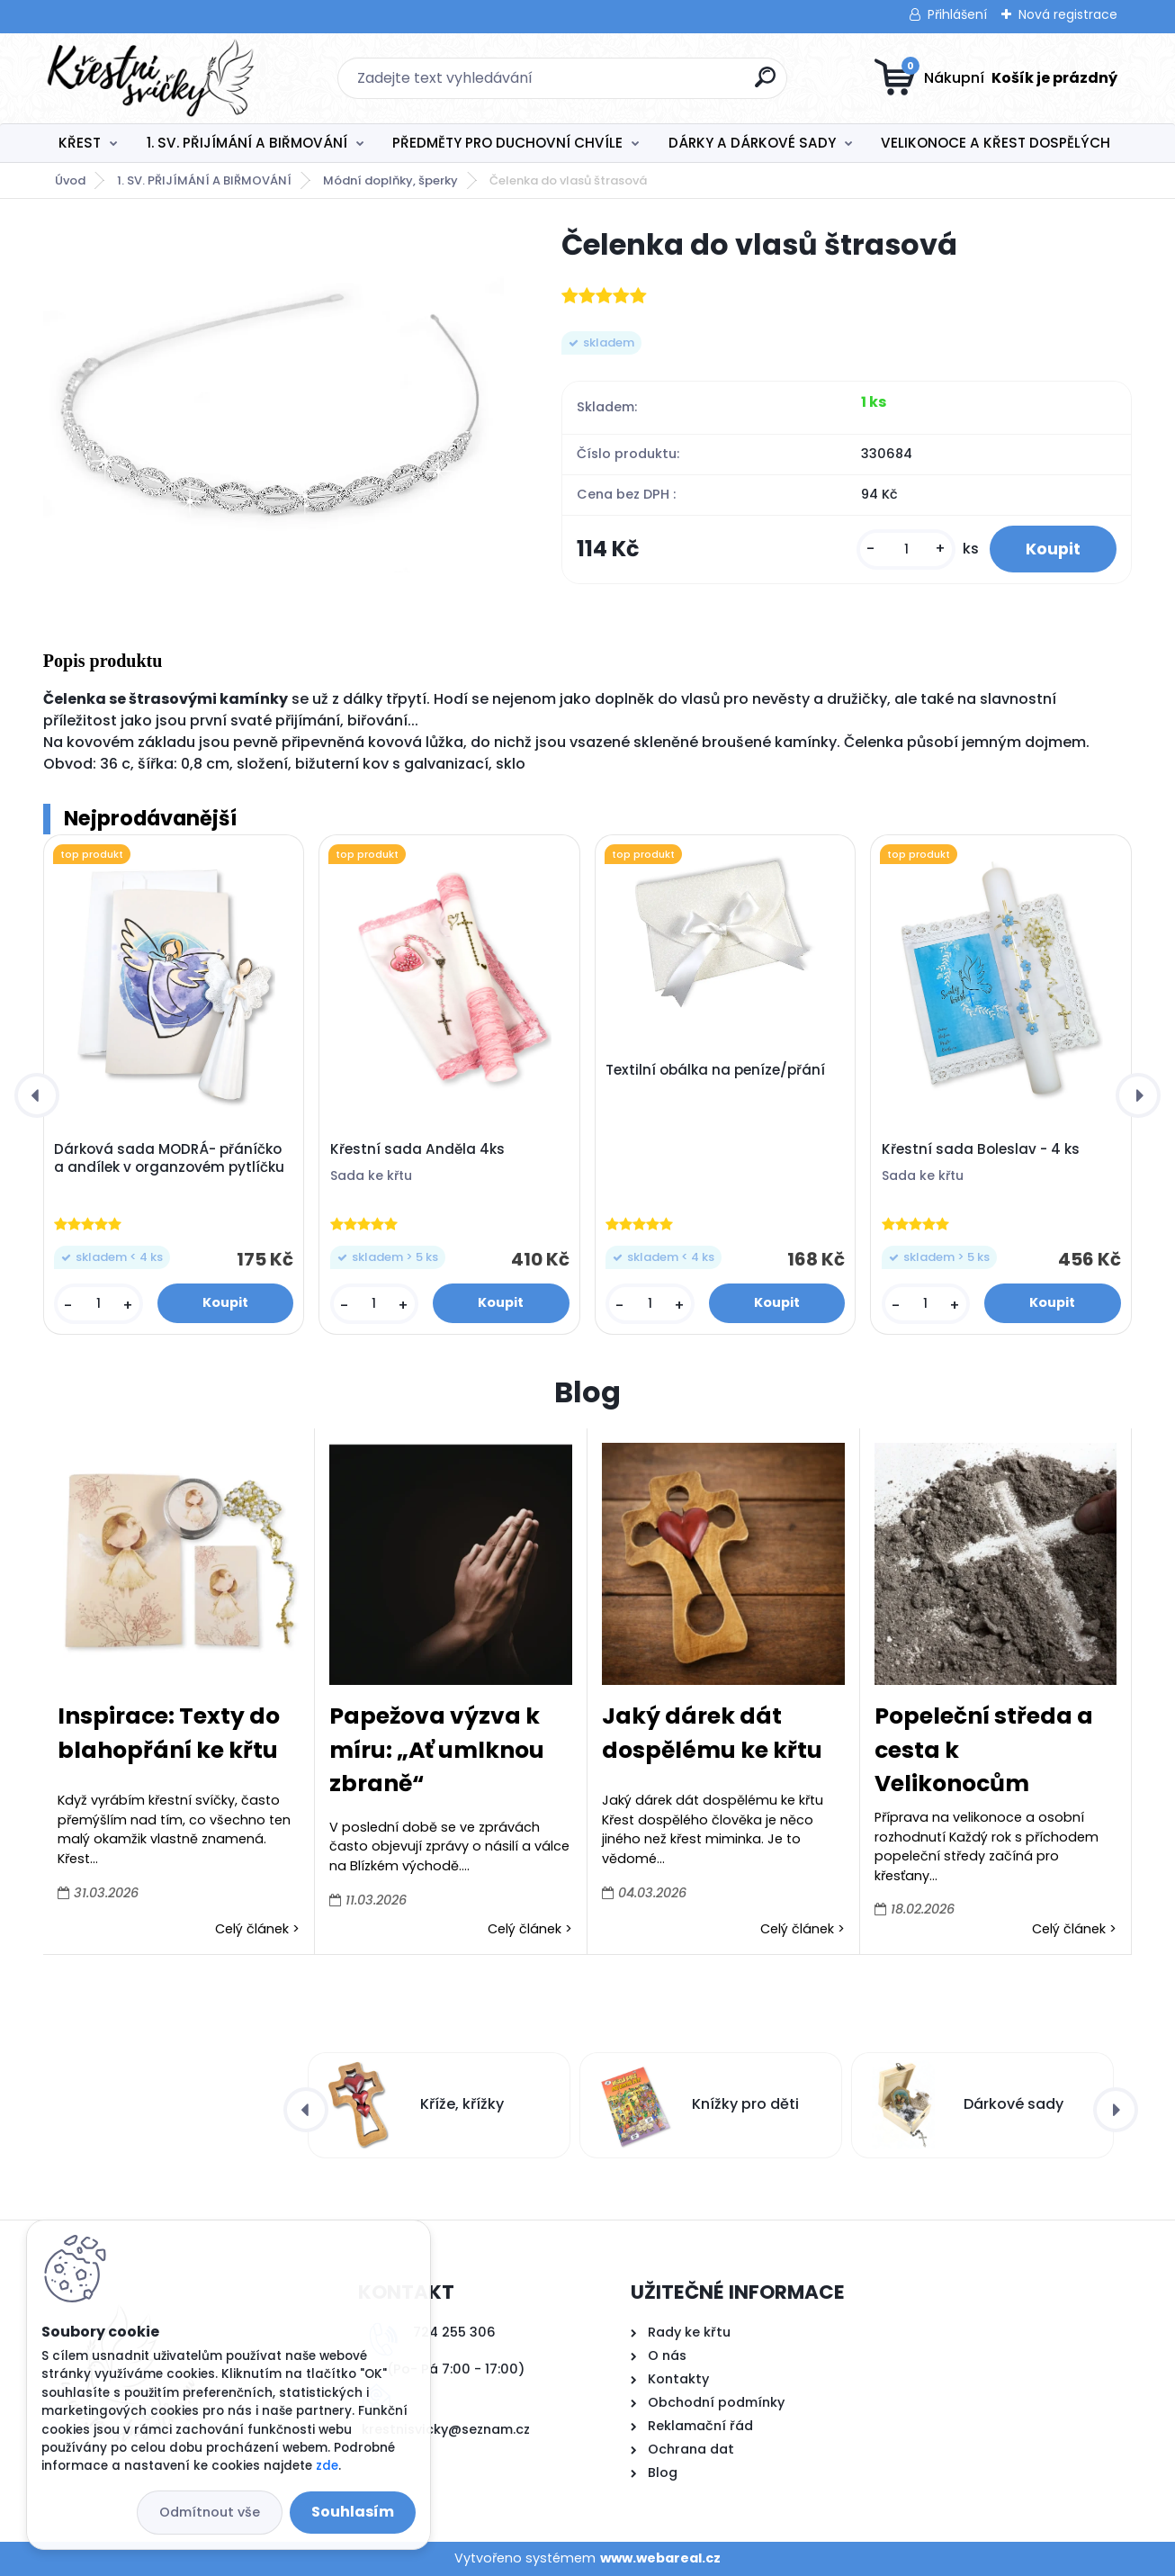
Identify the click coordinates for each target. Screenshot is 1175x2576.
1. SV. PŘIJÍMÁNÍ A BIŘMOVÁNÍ (247, 142)
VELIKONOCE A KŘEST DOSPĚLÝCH (995, 142)
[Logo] (153, 78)
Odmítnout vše (209, 2512)
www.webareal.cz (660, 2558)
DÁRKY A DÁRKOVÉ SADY (752, 142)
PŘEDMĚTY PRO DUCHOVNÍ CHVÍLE (507, 142)
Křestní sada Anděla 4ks (417, 1149)
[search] (765, 84)
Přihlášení (957, 14)
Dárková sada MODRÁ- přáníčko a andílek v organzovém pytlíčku (169, 1158)
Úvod (70, 180)
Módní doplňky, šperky (390, 180)
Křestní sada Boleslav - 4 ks (981, 1149)
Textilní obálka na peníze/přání (715, 1070)
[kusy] (906, 549)
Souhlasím (352, 2511)
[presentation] (36, 1095)
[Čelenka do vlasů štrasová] (274, 399)
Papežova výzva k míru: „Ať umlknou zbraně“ (436, 1749)
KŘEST (79, 142)
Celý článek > (257, 1929)
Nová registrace (1067, 14)
